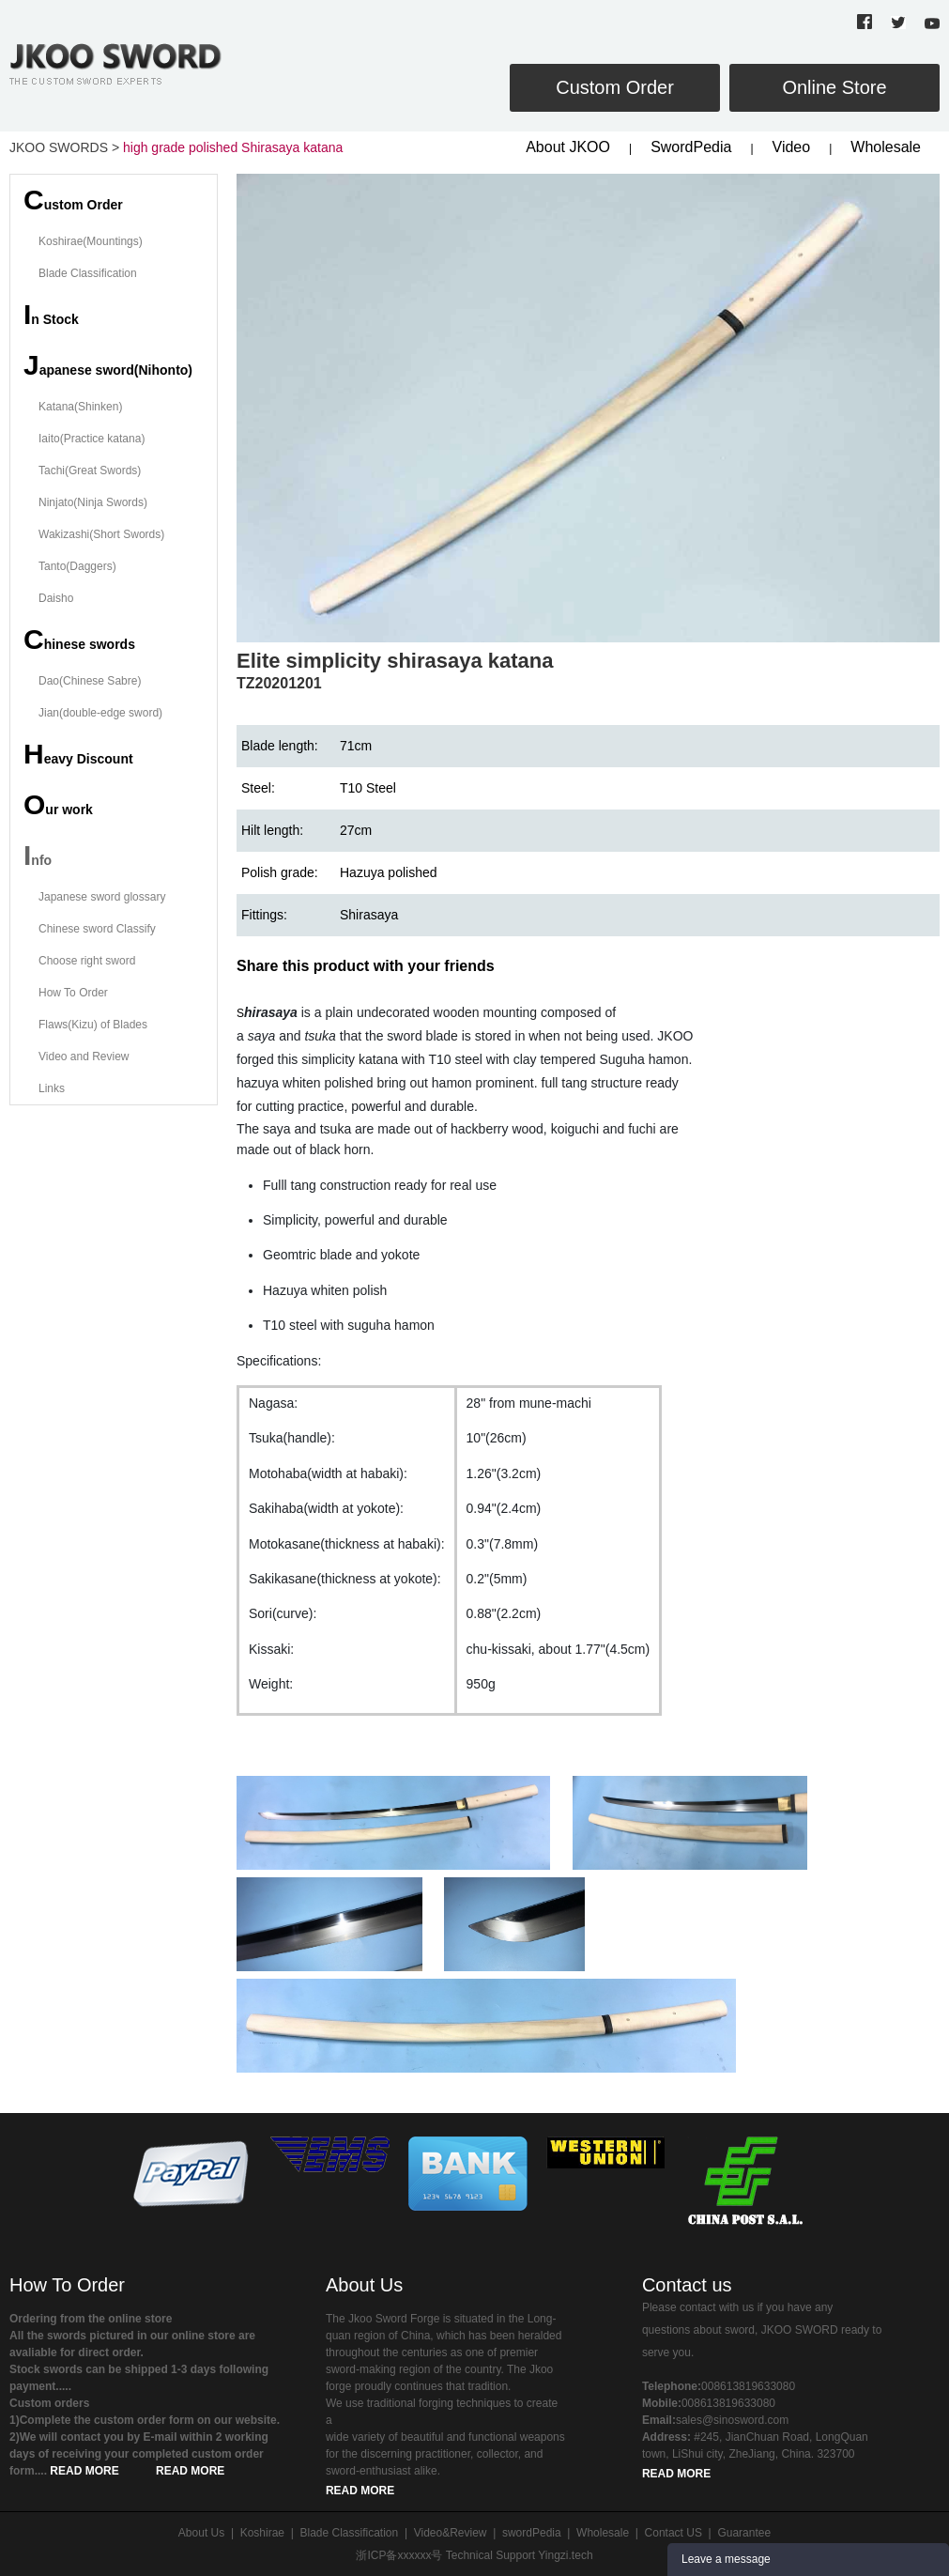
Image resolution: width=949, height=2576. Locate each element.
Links (51, 1088)
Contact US (673, 2532)
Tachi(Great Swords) (89, 470)
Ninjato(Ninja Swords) (92, 502)
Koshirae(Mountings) (90, 241)
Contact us (687, 2285)
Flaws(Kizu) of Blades (92, 1024)
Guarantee (744, 2532)
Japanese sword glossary (101, 896)
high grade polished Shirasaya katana (233, 147)
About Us (364, 2285)
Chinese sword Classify (97, 928)
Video (792, 147)
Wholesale (885, 147)
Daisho (55, 598)
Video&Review (450, 2532)
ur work (58, 804)
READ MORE (84, 2470)
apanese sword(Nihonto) (107, 364)
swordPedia (531, 2532)
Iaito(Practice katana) (91, 438)
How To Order (73, 992)
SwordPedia (691, 147)
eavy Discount (78, 753)
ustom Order (73, 199)
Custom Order (615, 87)
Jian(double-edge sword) (100, 712)
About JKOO (568, 147)
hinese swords (79, 639)
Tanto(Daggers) (77, 566)
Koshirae (262, 2532)
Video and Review (84, 1056)
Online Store (834, 87)
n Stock (51, 314)
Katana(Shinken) (80, 406)
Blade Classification (87, 273)
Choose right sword (86, 960)
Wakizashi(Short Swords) (101, 534)
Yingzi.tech (565, 2555)
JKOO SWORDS (58, 147)
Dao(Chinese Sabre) (89, 680)
